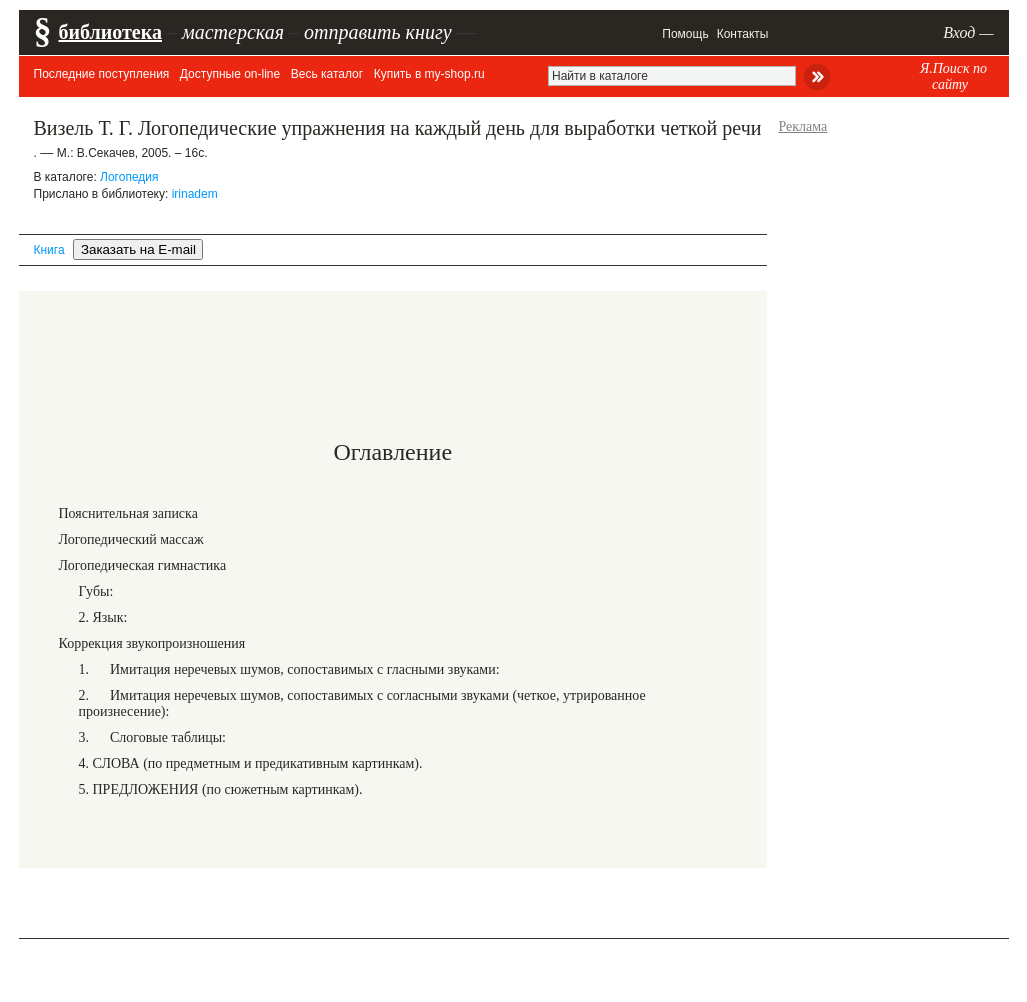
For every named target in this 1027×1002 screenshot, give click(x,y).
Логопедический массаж (131, 539)
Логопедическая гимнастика (143, 565)
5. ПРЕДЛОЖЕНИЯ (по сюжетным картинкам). (221, 789)
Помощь (685, 34)
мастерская (233, 32)
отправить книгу (378, 32)
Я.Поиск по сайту (953, 76)
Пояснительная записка (128, 513)
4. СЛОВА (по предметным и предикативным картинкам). (251, 763)
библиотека (110, 32)
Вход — (968, 32)
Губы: (96, 591)
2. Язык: (103, 617)
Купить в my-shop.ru (429, 74)
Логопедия (129, 177)
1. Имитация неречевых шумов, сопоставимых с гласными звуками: (289, 669)
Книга (49, 250)
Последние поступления (102, 74)
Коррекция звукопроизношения (152, 643)
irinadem (195, 194)
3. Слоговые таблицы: (153, 737)
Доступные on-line (230, 74)
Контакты (743, 34)
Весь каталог (327, 74)
